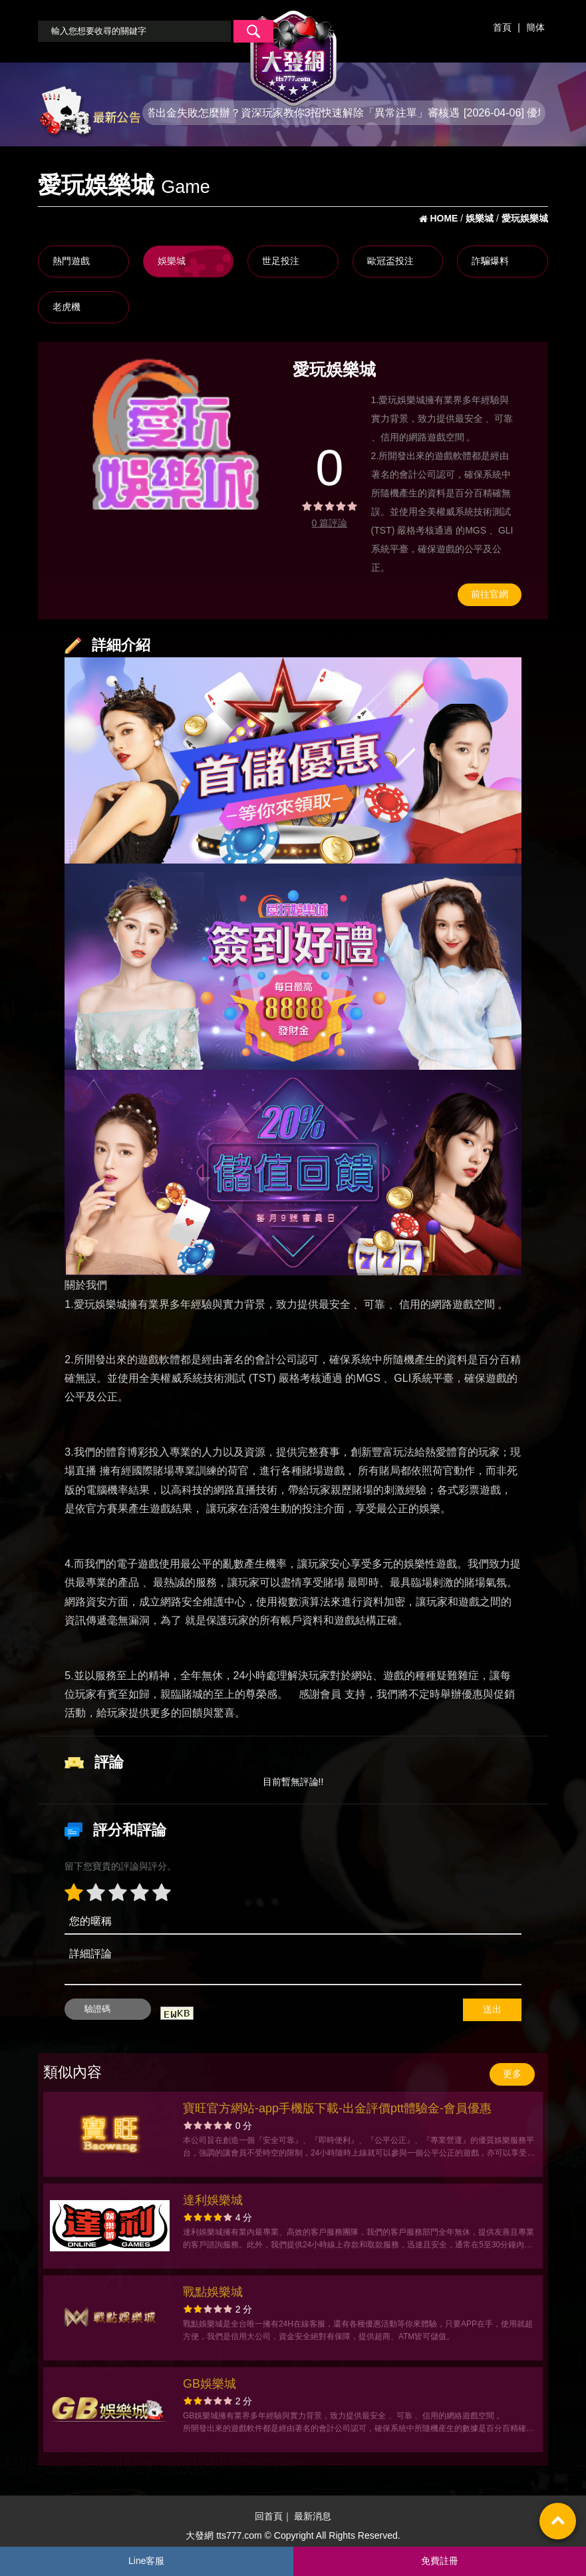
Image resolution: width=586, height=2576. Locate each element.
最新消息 (312, 2516)
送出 (492, 2009)
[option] (167, 432)
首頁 (502, 27)
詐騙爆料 (490, 260)
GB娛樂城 (209, 2383)
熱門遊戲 (71, 260)
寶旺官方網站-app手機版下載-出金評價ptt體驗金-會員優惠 (337, 2108)
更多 (512, 2073)
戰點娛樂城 (213, 2292)
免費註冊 (439, 2560)
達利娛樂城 (213, 2200)
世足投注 (280, 260)
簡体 (535, 27)
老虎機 (66, 306)
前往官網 (489, 594)
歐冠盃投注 (390, 260)
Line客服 (146, 2560)
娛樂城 (172, 260)
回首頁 (269, 2516)
